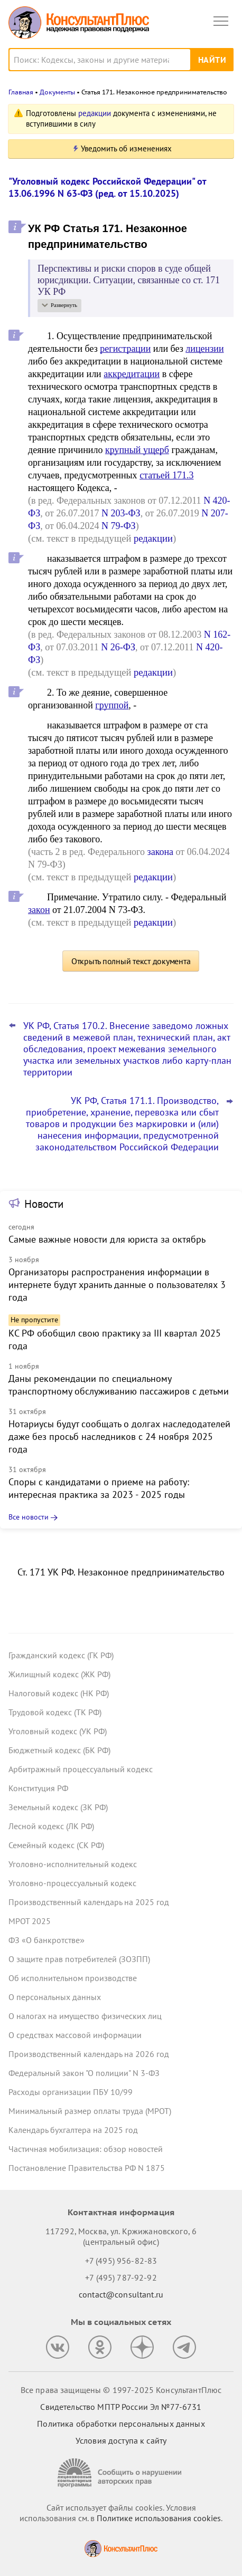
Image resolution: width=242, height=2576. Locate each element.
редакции (94, 113)
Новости (43, 1204)
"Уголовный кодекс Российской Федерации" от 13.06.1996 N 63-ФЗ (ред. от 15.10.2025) (107, 187)
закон (39, 910)
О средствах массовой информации (75, 2035)
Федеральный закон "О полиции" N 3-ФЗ (84, 2073)
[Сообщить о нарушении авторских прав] (121, 2472)
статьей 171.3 (166, 475)
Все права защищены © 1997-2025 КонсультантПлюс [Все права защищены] (121, 2390)
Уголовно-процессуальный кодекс (72, 1883)
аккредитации (132, 374)
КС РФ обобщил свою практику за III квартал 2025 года (114, 1339)
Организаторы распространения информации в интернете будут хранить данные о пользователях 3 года (117, 1284)
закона (160, 852)
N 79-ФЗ (118, 526)
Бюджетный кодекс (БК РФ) (59, 1750)
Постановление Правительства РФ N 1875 (86, 2167)
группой (111, 705)
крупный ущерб (137, 450)
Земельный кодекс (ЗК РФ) (58, 1807)
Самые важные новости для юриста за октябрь (107, 1239)
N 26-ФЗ (118, 647)
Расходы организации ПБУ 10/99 (70, 2092)
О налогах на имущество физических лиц (85, 2016)
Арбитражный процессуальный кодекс (80, 1769)
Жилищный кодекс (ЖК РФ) (59, 1674)
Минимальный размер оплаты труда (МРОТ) (89, 2111)
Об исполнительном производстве (72, 1978)
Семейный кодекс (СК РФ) (56, 1845)
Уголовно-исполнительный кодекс (72, 1864)
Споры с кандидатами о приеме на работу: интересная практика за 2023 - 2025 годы (98, 1488)
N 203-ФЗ (121, 513)
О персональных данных (54, 1997)
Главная (20, 92)
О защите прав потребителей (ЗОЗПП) (79, 1959)
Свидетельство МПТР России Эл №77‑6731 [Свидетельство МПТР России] (120, 2406)
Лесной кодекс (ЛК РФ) (51, 1826)
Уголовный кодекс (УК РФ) (57, 1731)
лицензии (204, 348)
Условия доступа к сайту (121, 2440)
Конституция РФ (38, 1788)
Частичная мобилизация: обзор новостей (85, 2149)
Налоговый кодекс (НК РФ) (58, 1693)
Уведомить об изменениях (126, 148)
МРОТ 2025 (29, 1921)
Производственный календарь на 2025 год (88, 1902)
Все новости (28, 1517)
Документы (57, 92)
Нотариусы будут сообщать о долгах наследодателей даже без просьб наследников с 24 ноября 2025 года (119, 1436)
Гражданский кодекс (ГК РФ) (61, 1655)
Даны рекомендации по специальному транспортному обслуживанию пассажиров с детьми (118, 1384)
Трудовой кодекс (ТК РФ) (54, 1712)
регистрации (125, 348)
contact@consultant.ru (121, 2294)
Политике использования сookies (159, 2518)
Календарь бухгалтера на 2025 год (73, 2130)
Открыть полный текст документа (131, 961)
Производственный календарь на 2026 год (88, 2054)
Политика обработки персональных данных (120, 2423)
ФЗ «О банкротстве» (46, 1940)
